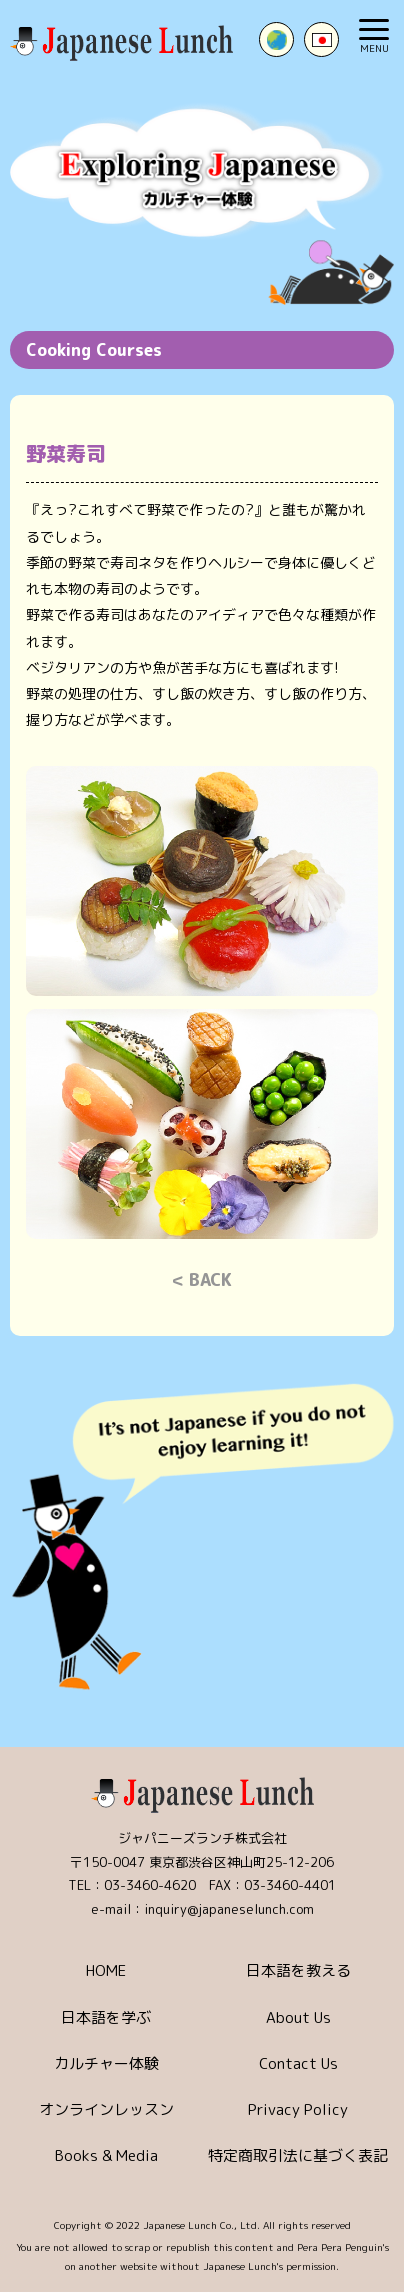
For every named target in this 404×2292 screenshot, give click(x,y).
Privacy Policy (298, 2109)
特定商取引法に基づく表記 (298, 2155)
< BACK (202, 1279)
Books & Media (106, 2155)
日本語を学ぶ (106, 2017)
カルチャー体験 (106, 2063)
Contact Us (298, 2063)
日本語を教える (298, 1970)
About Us (298, 2017)
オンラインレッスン (106, 2109)
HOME (106, 1970)
